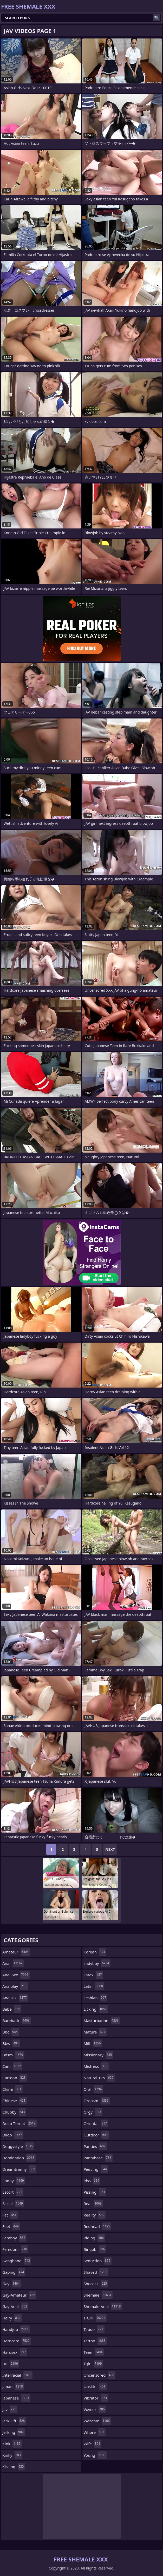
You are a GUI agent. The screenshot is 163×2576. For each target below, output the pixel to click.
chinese (14, 2100)
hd (10, 2364)
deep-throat (19, 2123)
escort (12, 2192)
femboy (14, 2238)
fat (10, 2215)
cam (12, 2066)
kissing (13, 2466)
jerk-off (14, 2421)
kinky (12, 2455)
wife (93, 2444)
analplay (15, 1986)
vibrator (96, 2398)
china (12, 2089)
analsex (15, 1998)
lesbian (96, 1998)
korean (95, 1952)
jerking (13, 2432)
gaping (13, 2272)
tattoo (95, 2341)
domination (19, 2158)
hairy (12, 2318)
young (95, 2455)
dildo (12, 2135)
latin (94, 1986)
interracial (17, 2375)
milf (93, 2043)
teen (94, 2352)
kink (12, 2444)
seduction (98, 2261)
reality (95, 2215)
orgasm (97, 2100)
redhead (98, 2226)
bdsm (13, 2055)
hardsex (14, 2352)
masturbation (102, 2020)
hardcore (16, 2341)
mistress (96, 2066)
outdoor (96, 2135)
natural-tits (99, 2078)
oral (93, 2089)
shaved (96, 2272)
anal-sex (16, 1975)
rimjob (95, 2249)
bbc (10, 2032)
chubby (14, 2112)
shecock (96, 2283)
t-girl (95, 2318)
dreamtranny (19, 2169)
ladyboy (97, 1963)
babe (11, 2009)
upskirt (95, 2386)
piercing (96, 2169)
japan (13, 2386)
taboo (94, 2329)
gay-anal (15, 2306)
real (93, 2203)
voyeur (95, 2409)
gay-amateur (19, 2295)
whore (95, 2432)
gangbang (16, 2261)
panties (95, 2146)
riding (94, 2238)
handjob (16, 2329)
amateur (16, 1952)
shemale (98, 2295)
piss (92, 2181)
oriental (96, 2123)
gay (11, 2283)
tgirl (93, 2364)
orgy (93, 2112)
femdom (15, 2249)
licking (96, 2009)
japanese (16, 2398)
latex (93, 1975)
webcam (97, 2421)
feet (11, 2226)
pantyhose (98, 2158)
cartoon (14, 2078)
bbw (11, 2043)
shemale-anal (103, 2306)
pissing (95, 2192)
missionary (98, 2055)
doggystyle (18, 2146)
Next (110, 1849)
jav (9, 2409)
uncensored (100, 2375)
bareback (16, 2020)
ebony (13, 2181)
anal (13, 1963)
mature (95, 2032)
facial (13, 2203)
